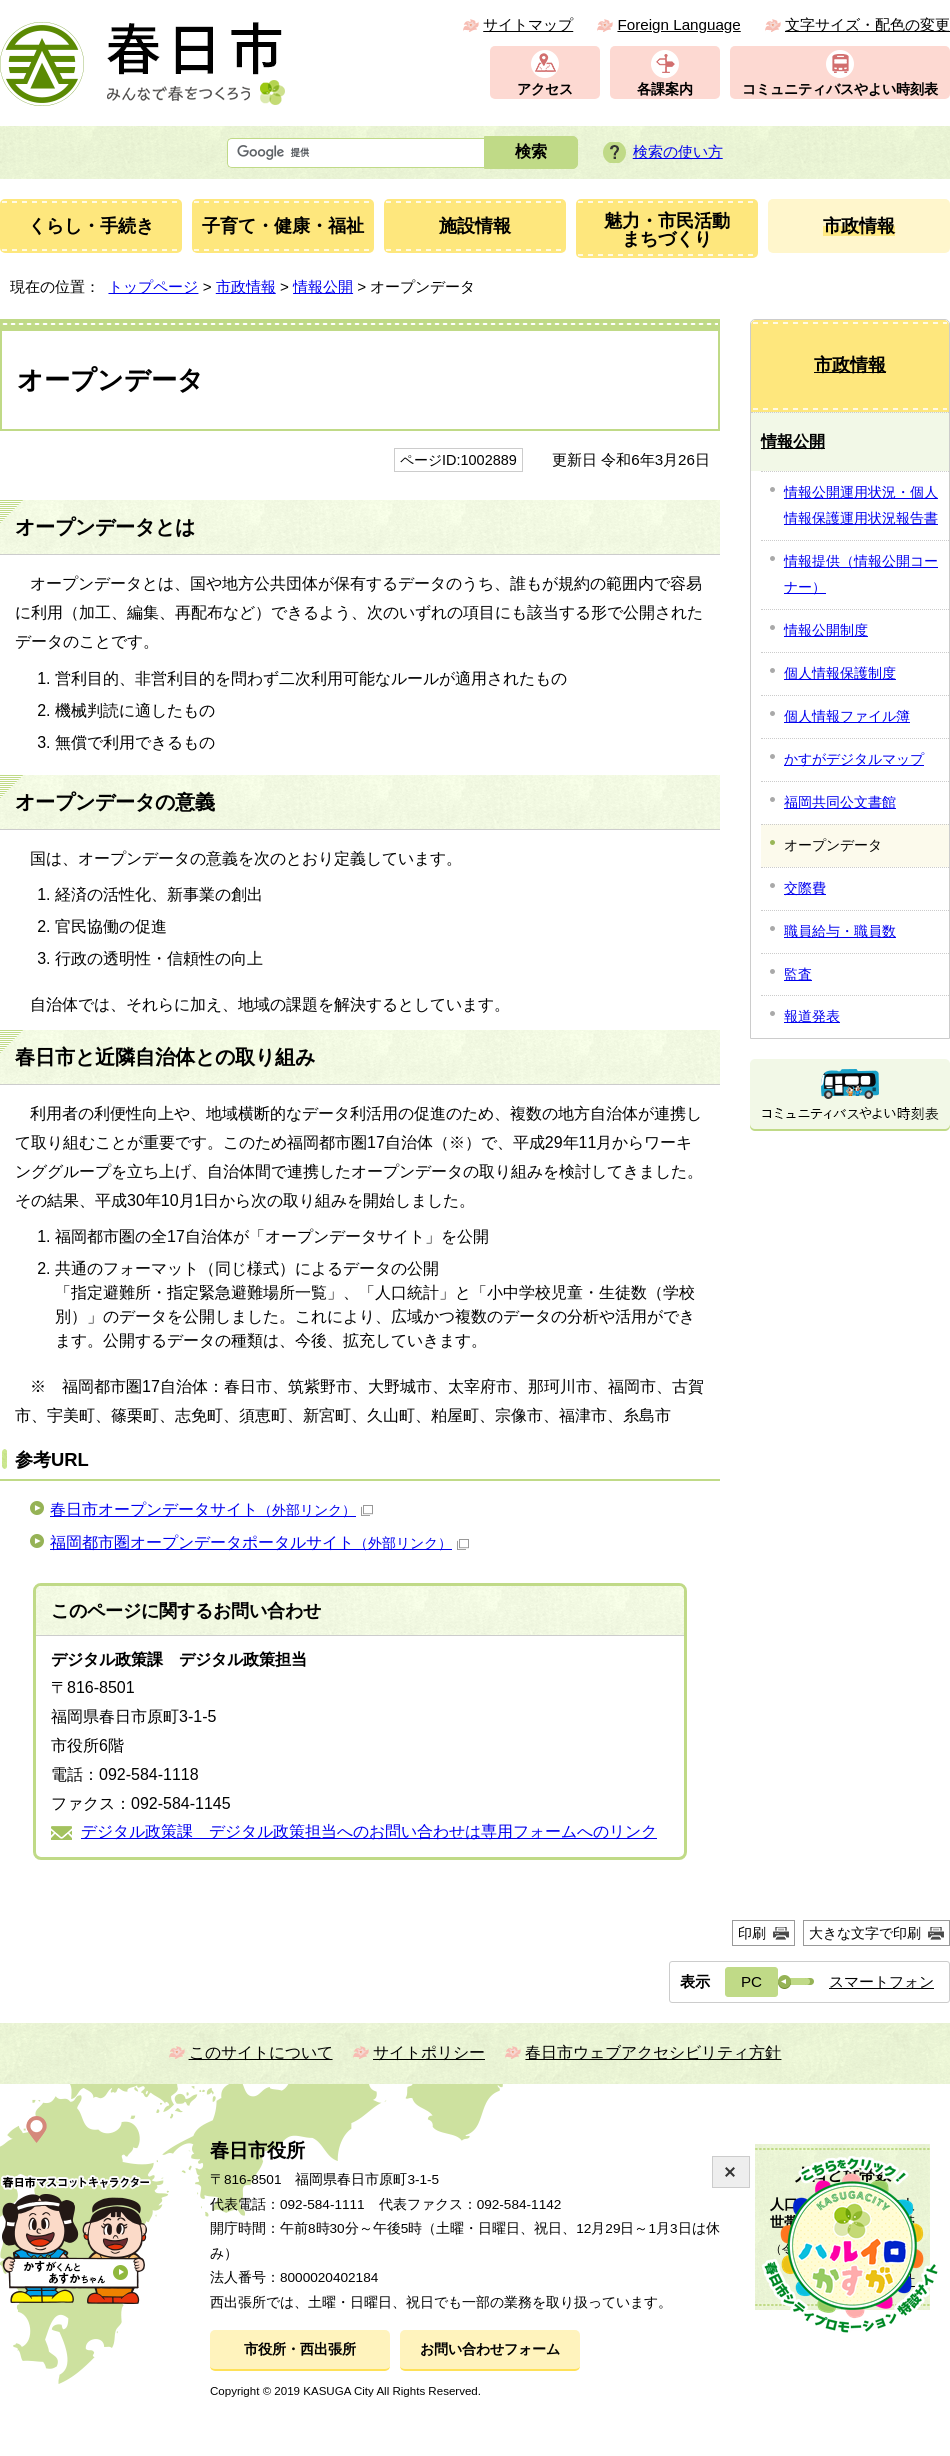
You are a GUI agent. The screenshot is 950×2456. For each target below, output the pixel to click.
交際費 (805, 888)
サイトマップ (528, 24)
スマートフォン (881, 1981)
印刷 (752, 1933)
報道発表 (812, 1016)
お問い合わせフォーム (490, 2349)
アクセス (545, 89)
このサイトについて (261, 2052)
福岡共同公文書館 (840, 802)
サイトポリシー (429, 2052)
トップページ (153, 286)
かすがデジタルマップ (854, 759)
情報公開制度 (826, 630)
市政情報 (246, 286)
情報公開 (323, 286)
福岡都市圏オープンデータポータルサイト (259, 1542)
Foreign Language (678, 24)
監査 (798, 974)
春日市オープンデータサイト (211, 1509)
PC (751, 1981)
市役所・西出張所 (300, 2349)
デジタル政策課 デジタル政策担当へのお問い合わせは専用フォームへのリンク (369, 1831)
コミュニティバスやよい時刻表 (840, 89)
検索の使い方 (678, 151)
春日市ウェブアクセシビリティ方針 (653, 2052)
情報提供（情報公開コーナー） (861, 574)
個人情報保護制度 (840, 673)
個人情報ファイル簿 (847, 716)
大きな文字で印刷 (865, 1933)
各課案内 (665, 89)
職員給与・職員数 (840, 931)
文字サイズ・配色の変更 (867, 24)
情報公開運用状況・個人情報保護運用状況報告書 (861, 505)
